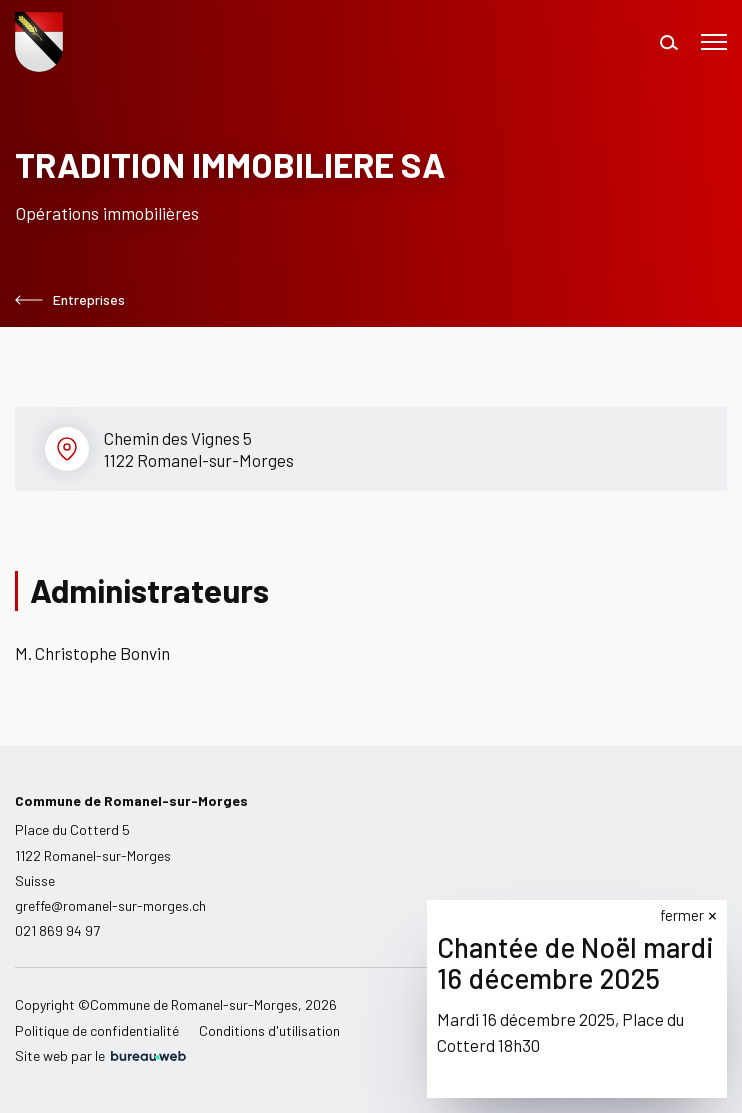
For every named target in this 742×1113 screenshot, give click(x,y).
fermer (682, 915)
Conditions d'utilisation (269, 1030)
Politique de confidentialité (97, 1030)
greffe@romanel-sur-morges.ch (110, 905)
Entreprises (70, 300)
